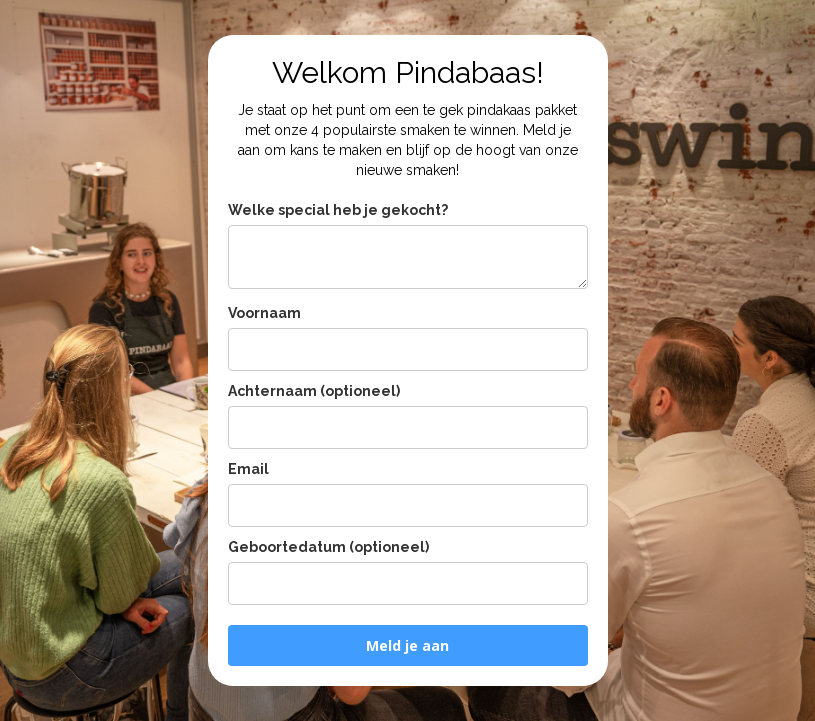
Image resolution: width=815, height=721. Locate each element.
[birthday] (408, 583)
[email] (408, 505)
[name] (408, 349)
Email (248, 469)
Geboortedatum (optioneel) (328, 547)
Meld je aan (407, 645)
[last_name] (408, 427)
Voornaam (264, 313)
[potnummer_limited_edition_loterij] (408, 257)
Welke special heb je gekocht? (338, 210)
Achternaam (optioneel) (314, 391)
